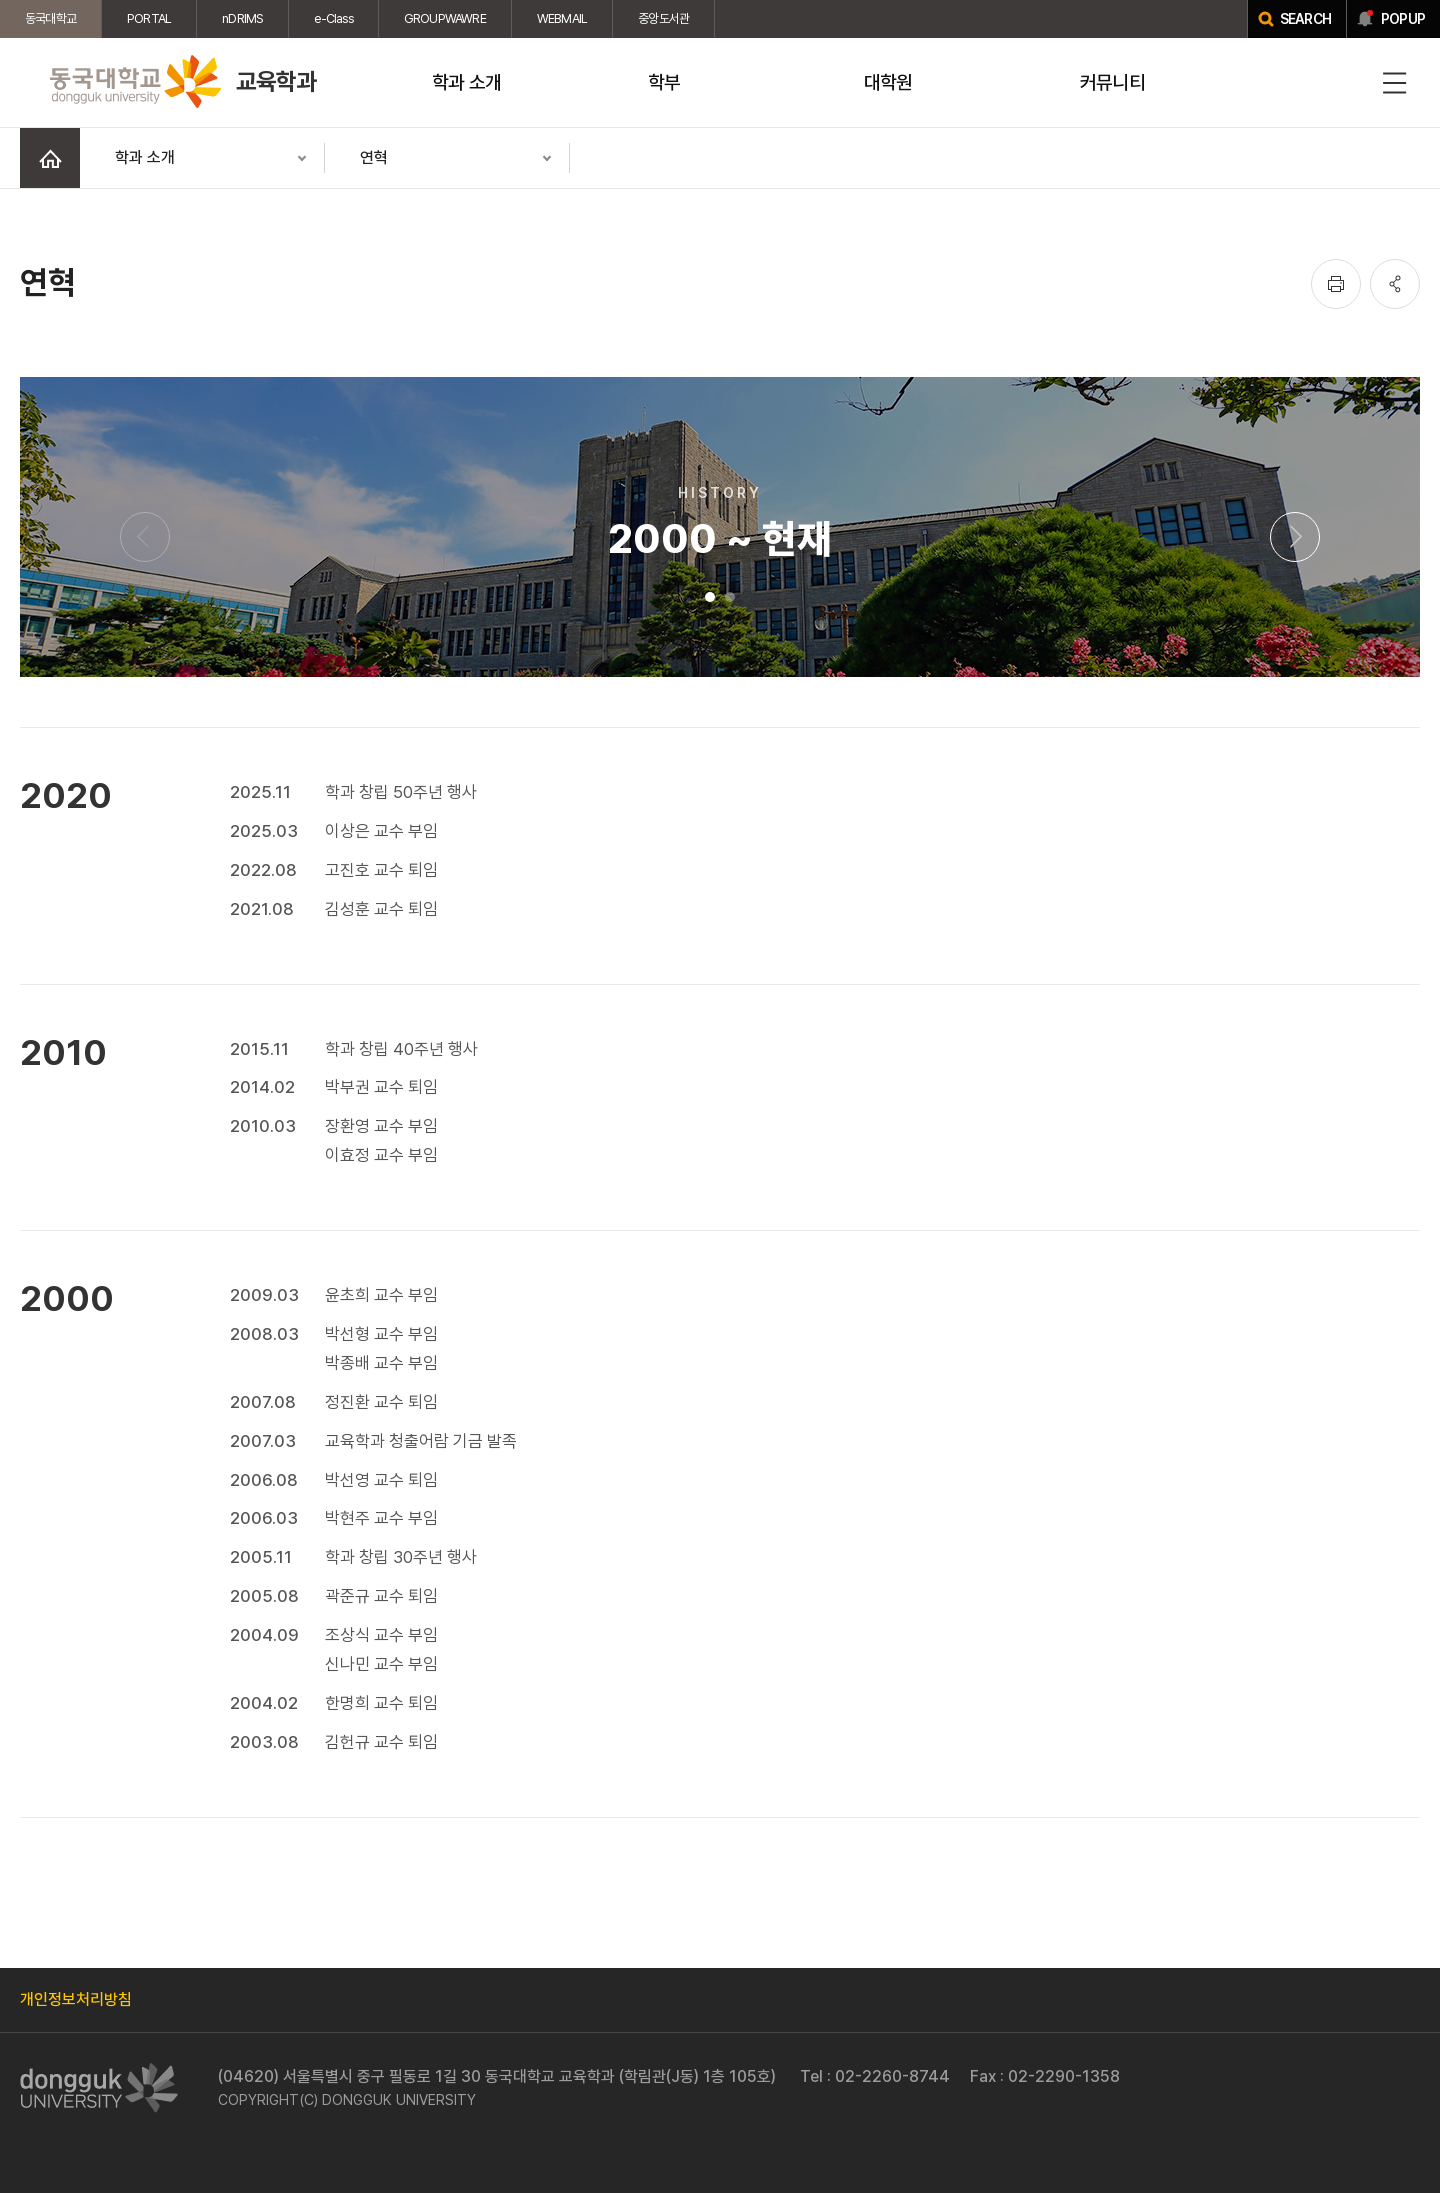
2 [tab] (730, 597)
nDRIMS (242, 18)
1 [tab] (710, 597)
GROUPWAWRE (445, 18)
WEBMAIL (562, 18)
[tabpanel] (720, 1097)
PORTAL (149, 18)
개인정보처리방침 (76, 1999)
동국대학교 (50, 18)
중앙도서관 (663, 18)
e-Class (333, 18)
